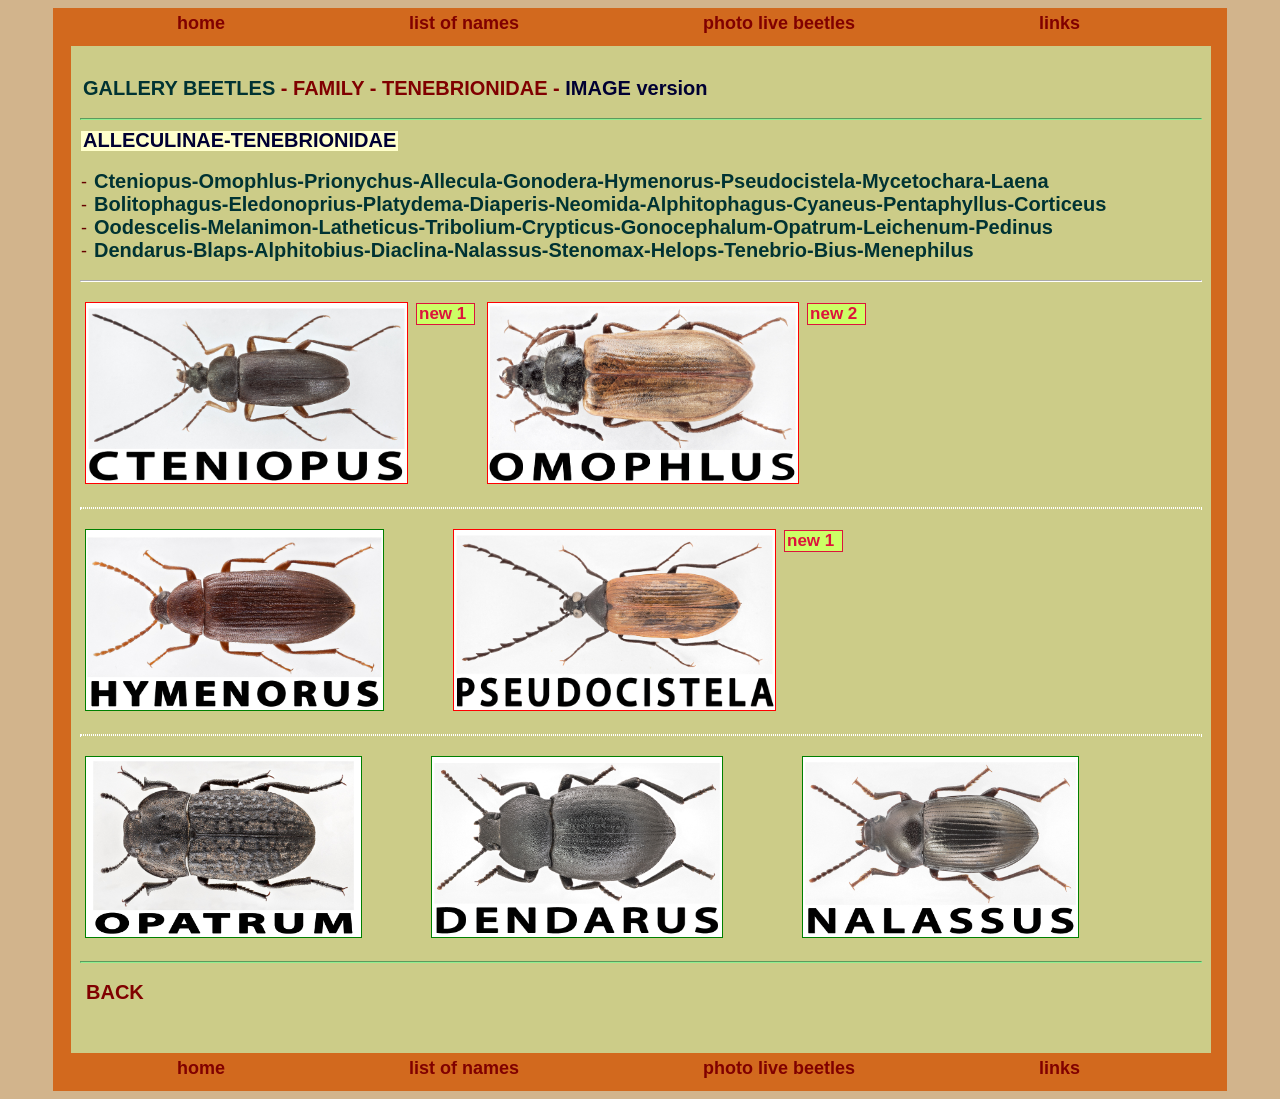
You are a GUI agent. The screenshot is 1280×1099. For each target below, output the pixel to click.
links (1059, 23)
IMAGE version (636, 88)
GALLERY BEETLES (179, 88)
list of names (464, 23)
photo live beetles (779, 23)
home (201, 23)
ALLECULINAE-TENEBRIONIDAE (239, 140)
